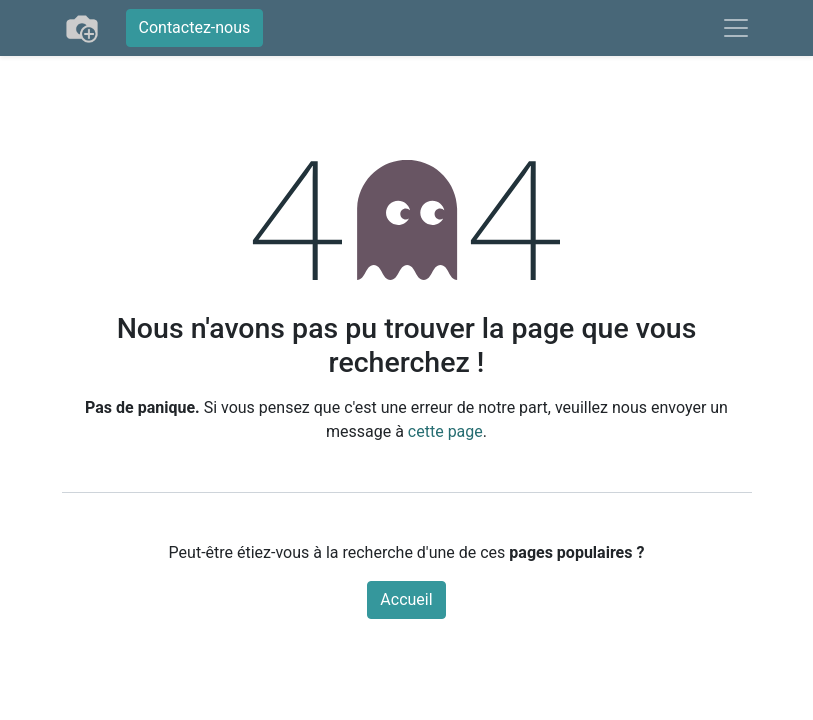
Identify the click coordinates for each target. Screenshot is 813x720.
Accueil (406, 599)
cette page (445, 431)
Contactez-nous (195, 27)
